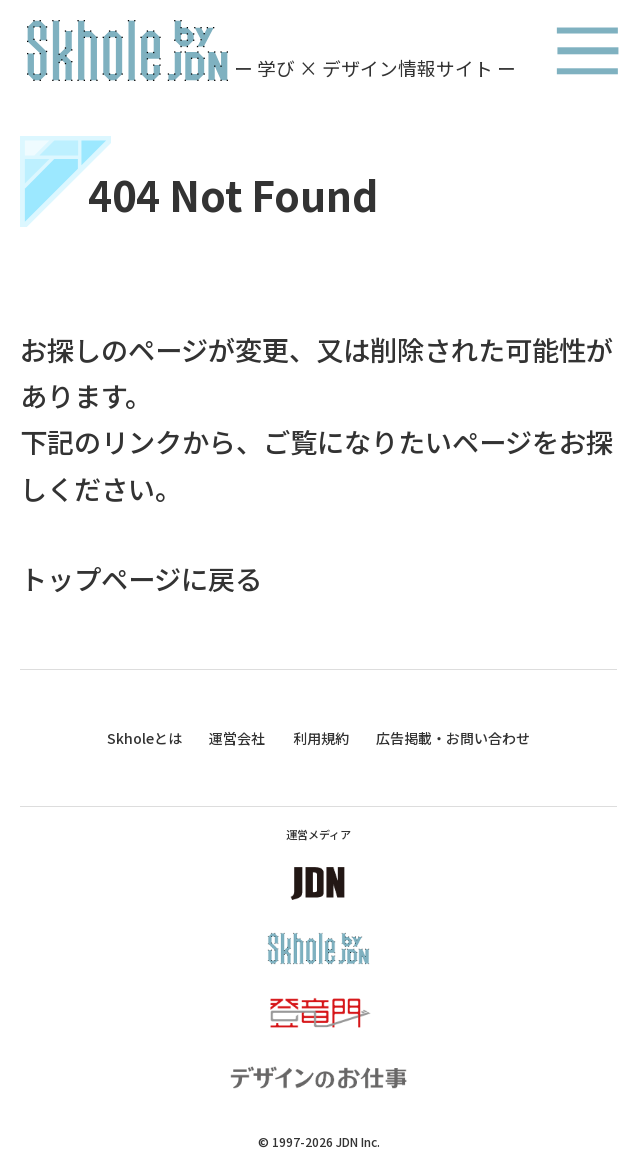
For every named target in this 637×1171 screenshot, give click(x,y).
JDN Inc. (358, 1141)
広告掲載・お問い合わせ (453, 738)
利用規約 (321, 738)
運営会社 (237, 738)
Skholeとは (144, 738)
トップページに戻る (141, 578)
